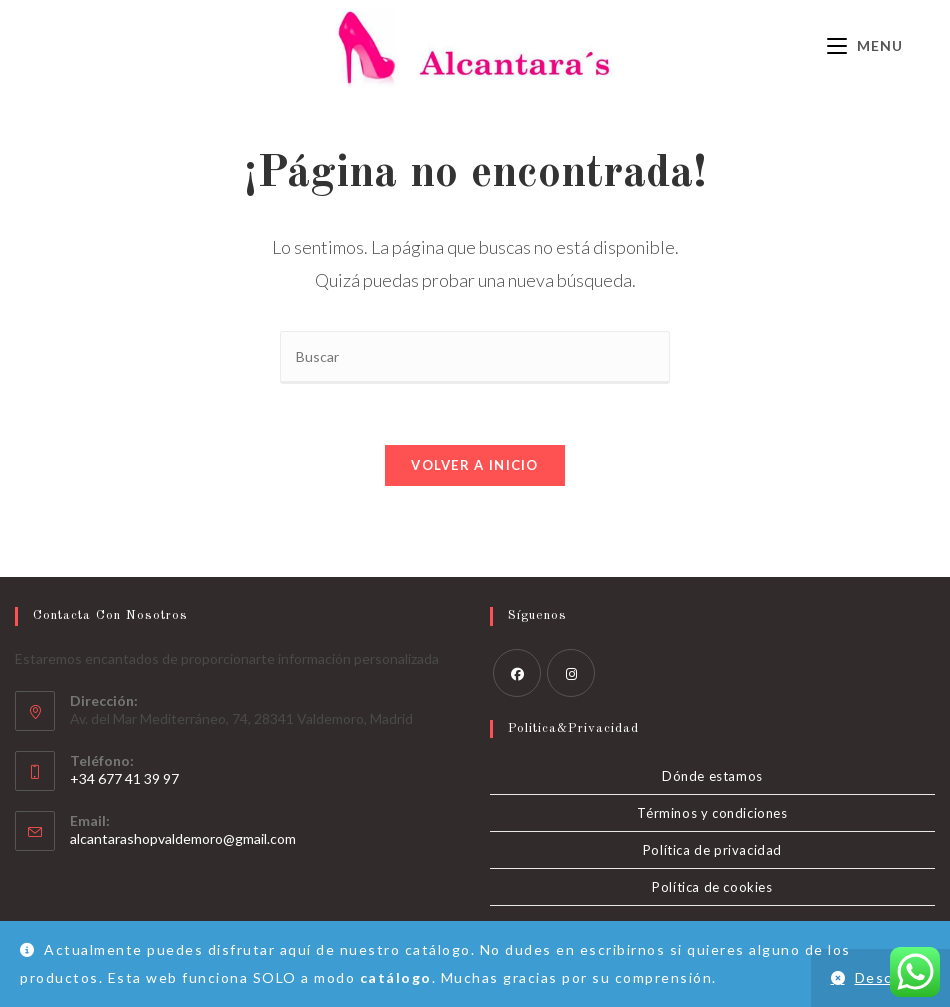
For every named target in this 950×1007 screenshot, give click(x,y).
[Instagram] (571, 673)
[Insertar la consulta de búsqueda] (475, 357)
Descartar (893, 977)
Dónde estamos (712, 776)
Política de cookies (712, 887)
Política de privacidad (712, 850)
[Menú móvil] (865, 45)
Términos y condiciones (712, 813)
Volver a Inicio (475, 465)
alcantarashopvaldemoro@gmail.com (183, 838)
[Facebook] (517, 673)
